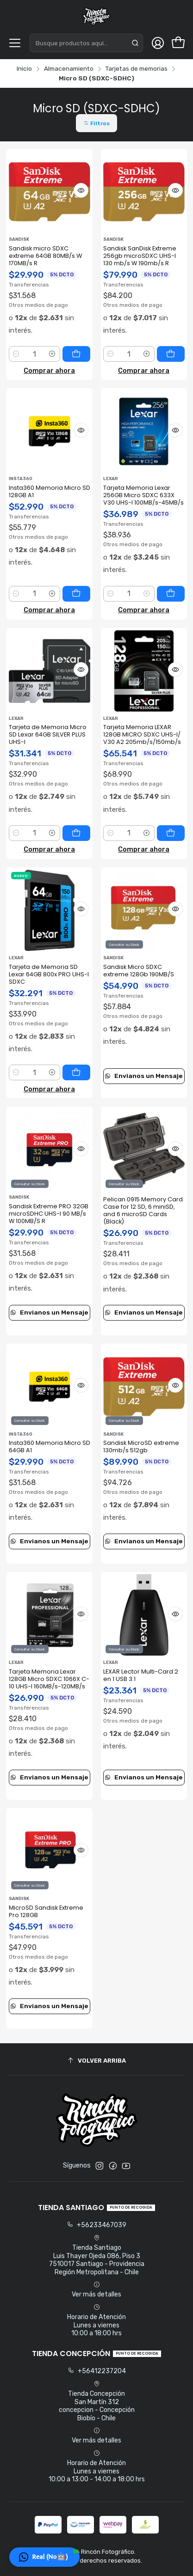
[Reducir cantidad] (16, 354)
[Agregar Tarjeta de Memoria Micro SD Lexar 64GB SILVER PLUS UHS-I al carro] (76, 833)
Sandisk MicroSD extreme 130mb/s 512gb (141, 1446)
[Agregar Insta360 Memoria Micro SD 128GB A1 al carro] (76, 594)
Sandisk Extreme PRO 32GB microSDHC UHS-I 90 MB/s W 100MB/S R (48, 1213)
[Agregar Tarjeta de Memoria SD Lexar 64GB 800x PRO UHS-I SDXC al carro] (76, 1072)
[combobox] (86, 43)
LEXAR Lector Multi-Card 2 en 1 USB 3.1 (140, 1675)
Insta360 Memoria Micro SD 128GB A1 (49, 491)
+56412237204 (97, 2371)
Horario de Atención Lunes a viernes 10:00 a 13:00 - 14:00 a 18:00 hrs (97, 2466)
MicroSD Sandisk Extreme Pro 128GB (46, 1911)
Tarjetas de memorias (137, 69)
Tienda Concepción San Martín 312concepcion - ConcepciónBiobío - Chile (97, 2401)
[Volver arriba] (97, 2060)
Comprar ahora (49, 371)
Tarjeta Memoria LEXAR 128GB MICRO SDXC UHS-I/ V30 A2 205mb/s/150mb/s (142, 734)
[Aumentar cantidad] (52, 354)
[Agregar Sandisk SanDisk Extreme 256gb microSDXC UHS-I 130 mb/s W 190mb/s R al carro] (171, 354)
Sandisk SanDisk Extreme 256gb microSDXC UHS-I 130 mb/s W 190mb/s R (139, 255)
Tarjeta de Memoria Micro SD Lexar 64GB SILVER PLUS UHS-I (48, 734)
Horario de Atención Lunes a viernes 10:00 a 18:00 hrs (96, 2320)
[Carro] (178, 43)
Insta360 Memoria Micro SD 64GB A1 (49, 1446)
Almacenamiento (68, 69)
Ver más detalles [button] (96, 2289)
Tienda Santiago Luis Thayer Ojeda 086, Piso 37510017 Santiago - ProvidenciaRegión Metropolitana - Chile (96, 2255)
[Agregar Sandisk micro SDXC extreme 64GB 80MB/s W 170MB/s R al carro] (76, 354)
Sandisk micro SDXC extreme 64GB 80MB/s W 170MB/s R (45, 255)
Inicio (24, 69)
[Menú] (15, 43)
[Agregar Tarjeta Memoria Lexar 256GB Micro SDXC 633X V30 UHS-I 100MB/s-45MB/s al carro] (171, 594)
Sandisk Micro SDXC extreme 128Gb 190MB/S (138, 970)
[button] (96, 123)
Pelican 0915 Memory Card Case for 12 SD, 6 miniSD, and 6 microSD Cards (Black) (143, 1210)
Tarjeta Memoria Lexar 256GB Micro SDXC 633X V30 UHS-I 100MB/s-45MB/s (143, 495)
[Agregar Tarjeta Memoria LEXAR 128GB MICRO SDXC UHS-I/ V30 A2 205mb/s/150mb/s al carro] (171, 833)
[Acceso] (158, 43)
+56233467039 (96, 2225)
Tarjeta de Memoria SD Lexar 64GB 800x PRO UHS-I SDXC (49, 974)
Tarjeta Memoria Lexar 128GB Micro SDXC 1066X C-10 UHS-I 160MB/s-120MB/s (49, 1679)
